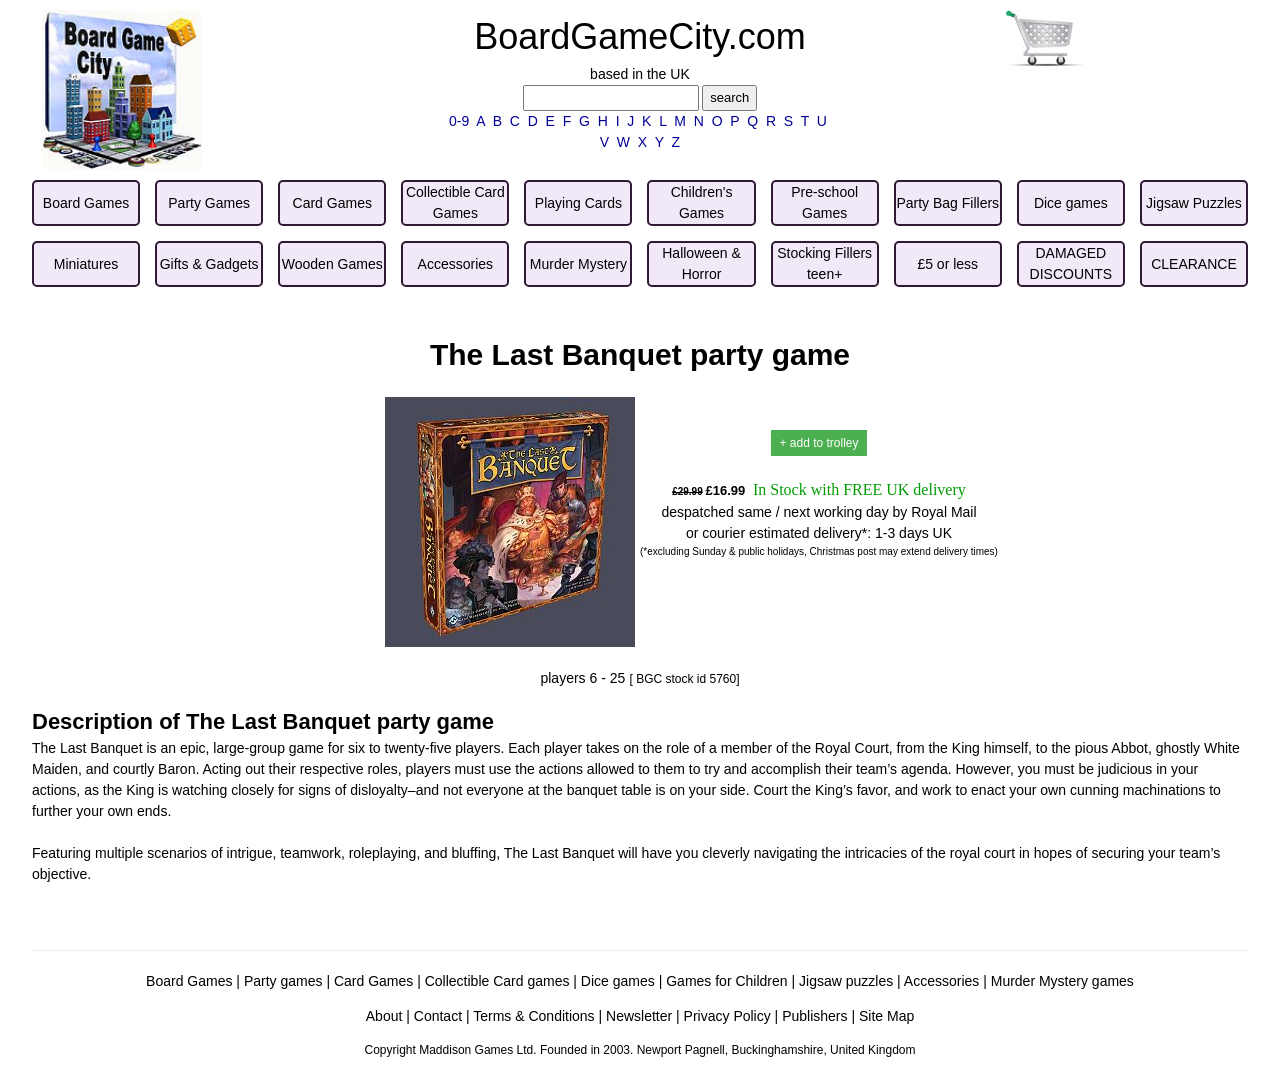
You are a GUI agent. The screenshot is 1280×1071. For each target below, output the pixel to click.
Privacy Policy (727, 1016)
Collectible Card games (497, 981)
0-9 (459, 121)
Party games (283, 981)
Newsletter (639, 1016)
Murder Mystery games (1062, 981)
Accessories (941, 981)
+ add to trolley (818, 443)
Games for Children (726, 981)
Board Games (189, 981)
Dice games (618, 981)
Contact (438, 1016)
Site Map (886, 1016)
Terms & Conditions (533, 1016)
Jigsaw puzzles (846, 981)
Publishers (814, 1016)
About (384, 1016)
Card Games (373, 981)
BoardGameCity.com (639, 36)
